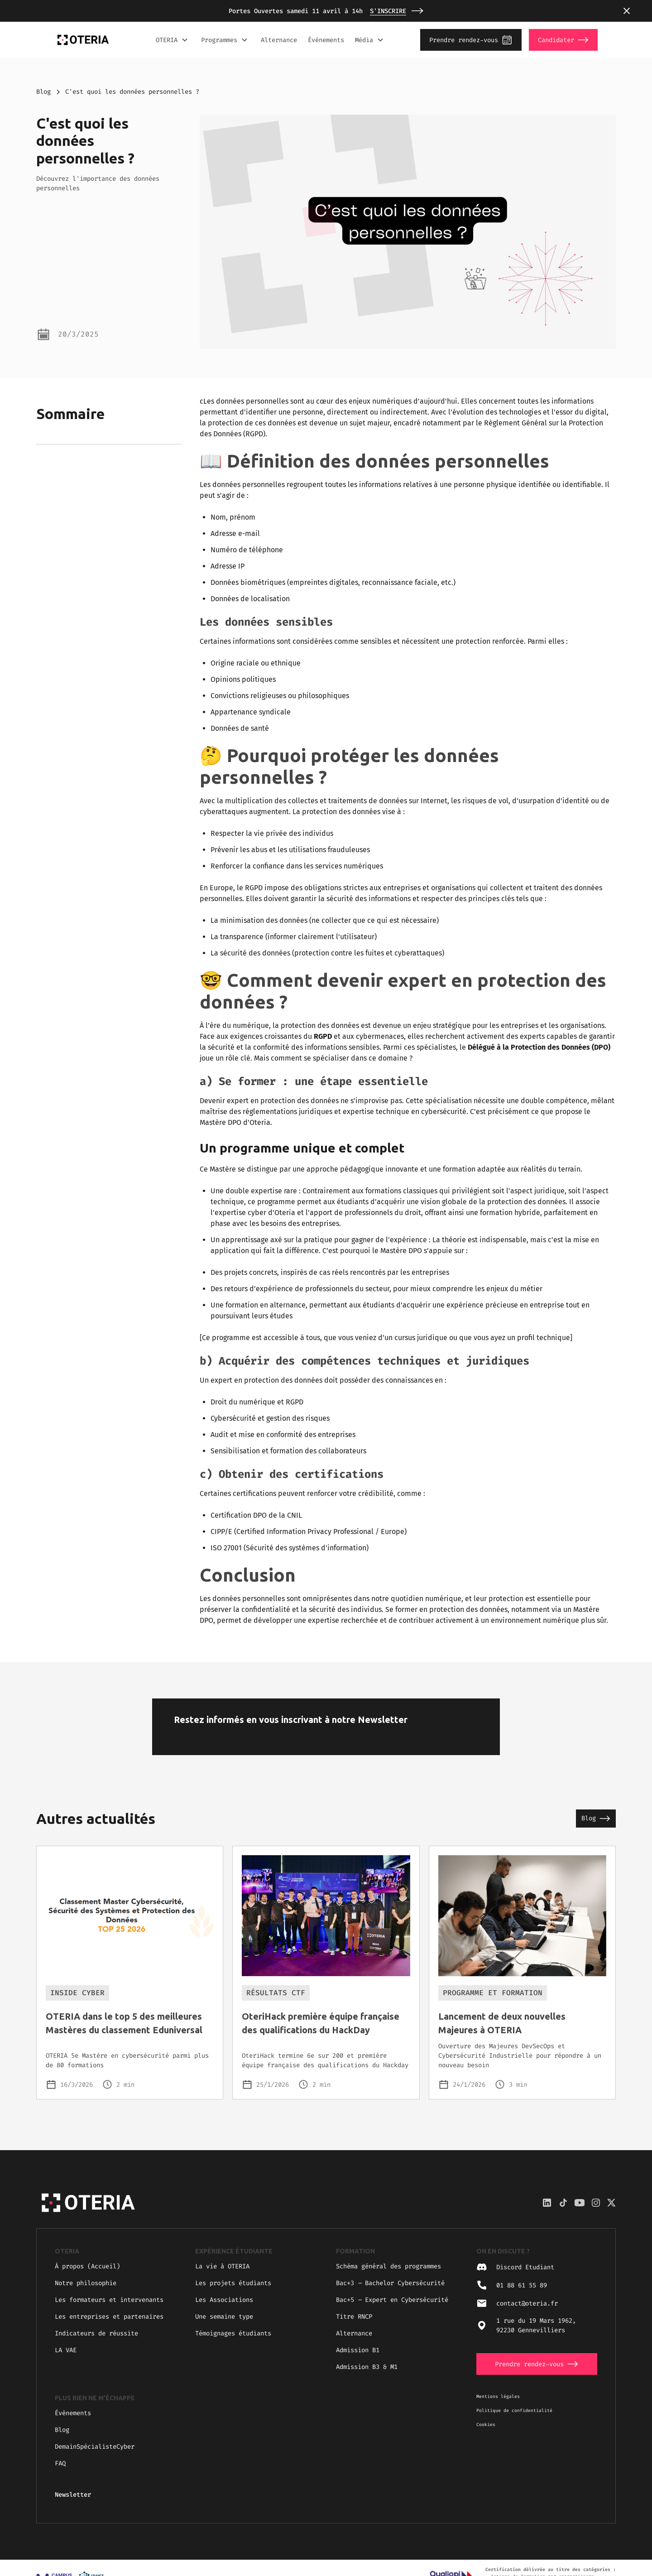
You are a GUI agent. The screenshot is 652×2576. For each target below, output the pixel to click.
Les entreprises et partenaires (109, 2316)
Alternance (279, 40)
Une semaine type (224, 2316)
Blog (43, 91)
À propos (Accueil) (87, 2266)
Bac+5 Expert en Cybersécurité (392, 2300)
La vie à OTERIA (222, 2266)
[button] (626, 11)
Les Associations (224, 2300)
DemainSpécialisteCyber (94, 2446)
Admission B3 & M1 (367, 2367)
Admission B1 (357, 2350)
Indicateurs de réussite (96, 2333)
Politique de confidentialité (514, 2410)
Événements (326, 40)
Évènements (73, 2413)
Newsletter (73, 2494)
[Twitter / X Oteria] (611, 2202)
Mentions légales (498, 2396)
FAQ (60, 2463)
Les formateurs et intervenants (109, 2300)
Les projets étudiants (233, 2283)
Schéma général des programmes (388, 2266)
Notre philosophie (85, 2283)
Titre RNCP (354, 2316)
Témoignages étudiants (233, 2333)
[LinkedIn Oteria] (547, 2202)
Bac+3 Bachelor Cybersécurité (390, 2283)
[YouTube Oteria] (579, 2202)
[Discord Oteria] (563, 2202)
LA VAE (66, 2350)
